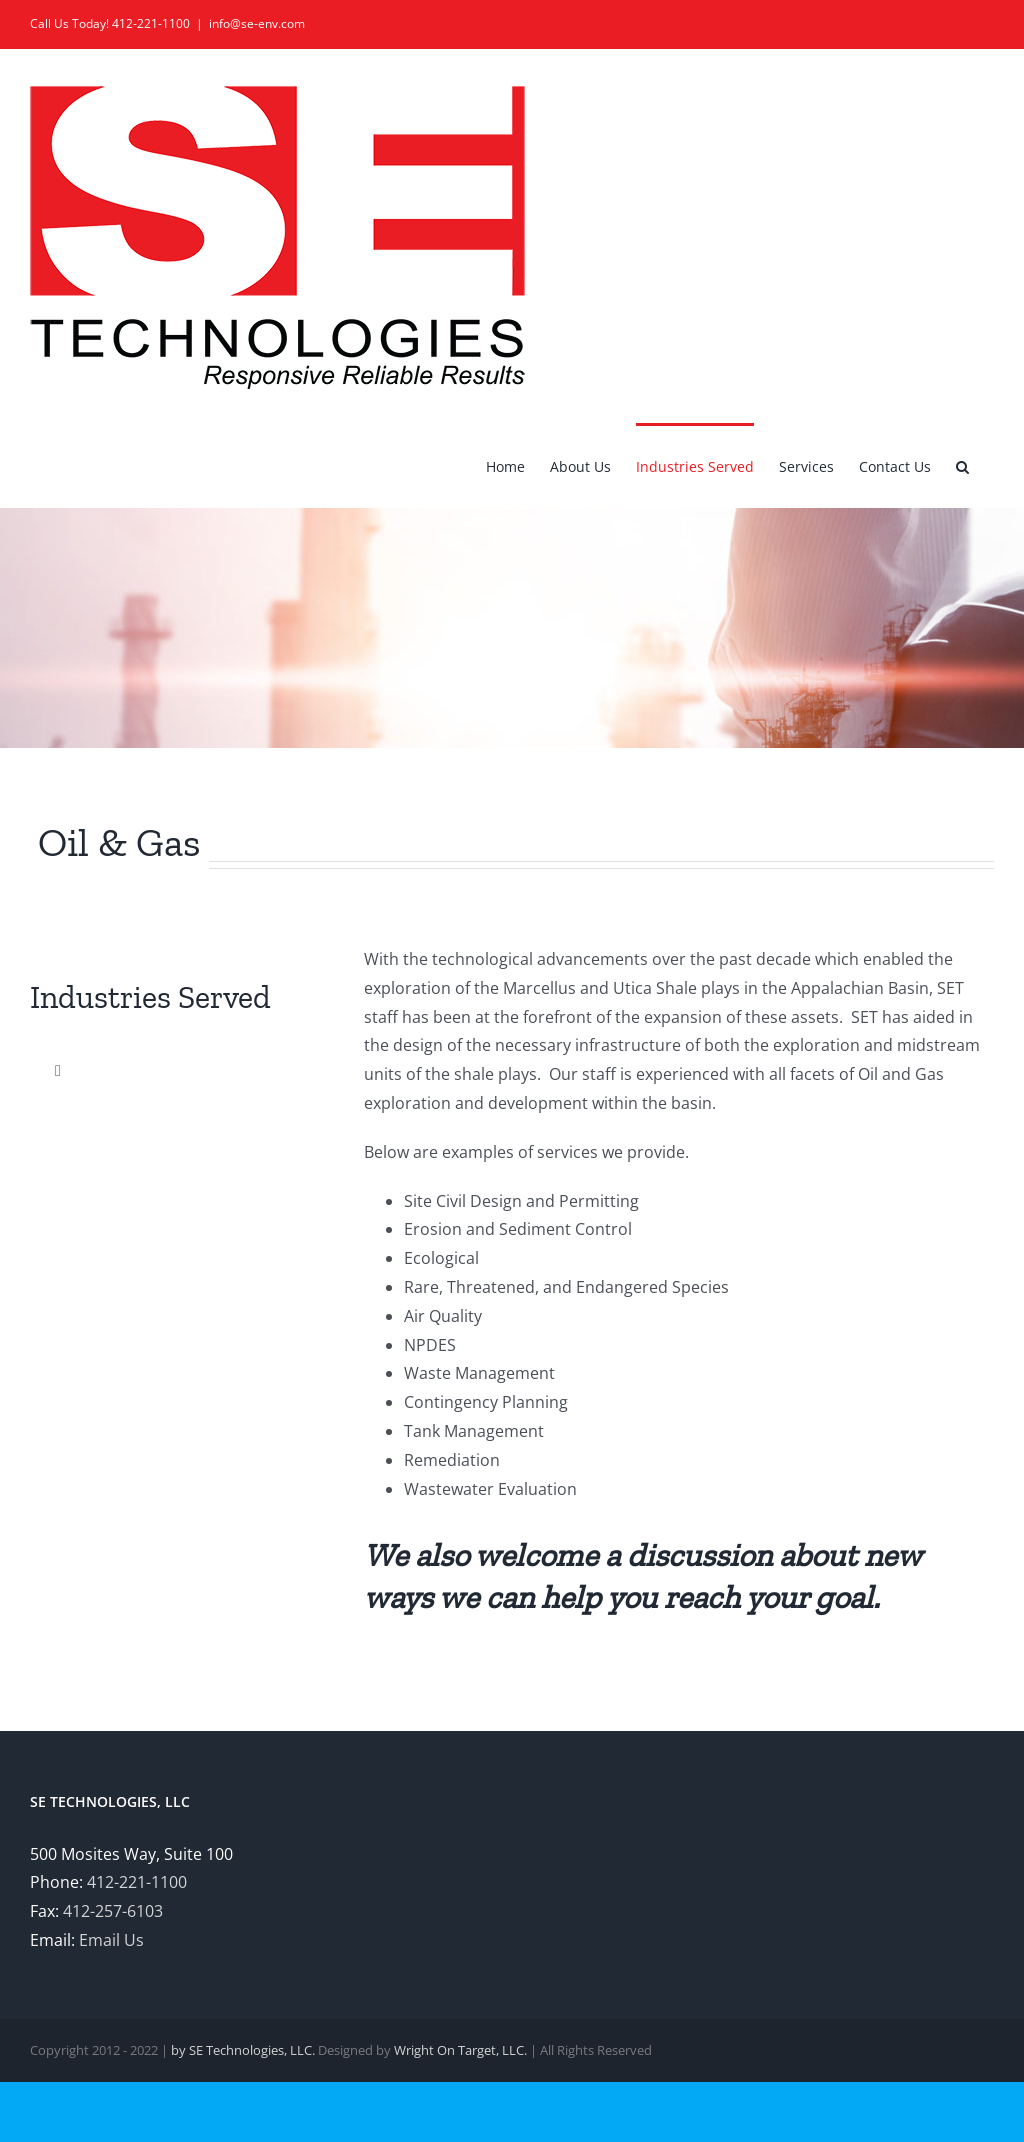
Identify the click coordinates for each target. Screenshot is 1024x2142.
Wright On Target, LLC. (460, 2050)
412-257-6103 (113, 1911)
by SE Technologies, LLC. (243, 2050)
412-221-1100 (137, 1882)
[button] (962, 465)
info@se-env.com (257, 23)
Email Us (111, 1940)
